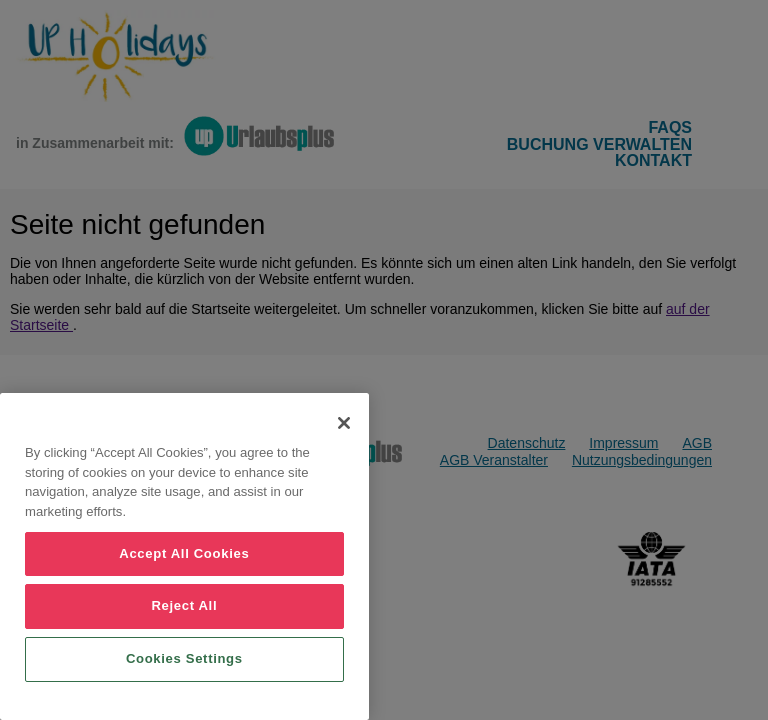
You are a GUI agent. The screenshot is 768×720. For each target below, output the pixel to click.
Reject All (184, 605)
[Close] (344, 423)
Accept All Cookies (184, 553)
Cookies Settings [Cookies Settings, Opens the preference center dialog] (184, 658)
